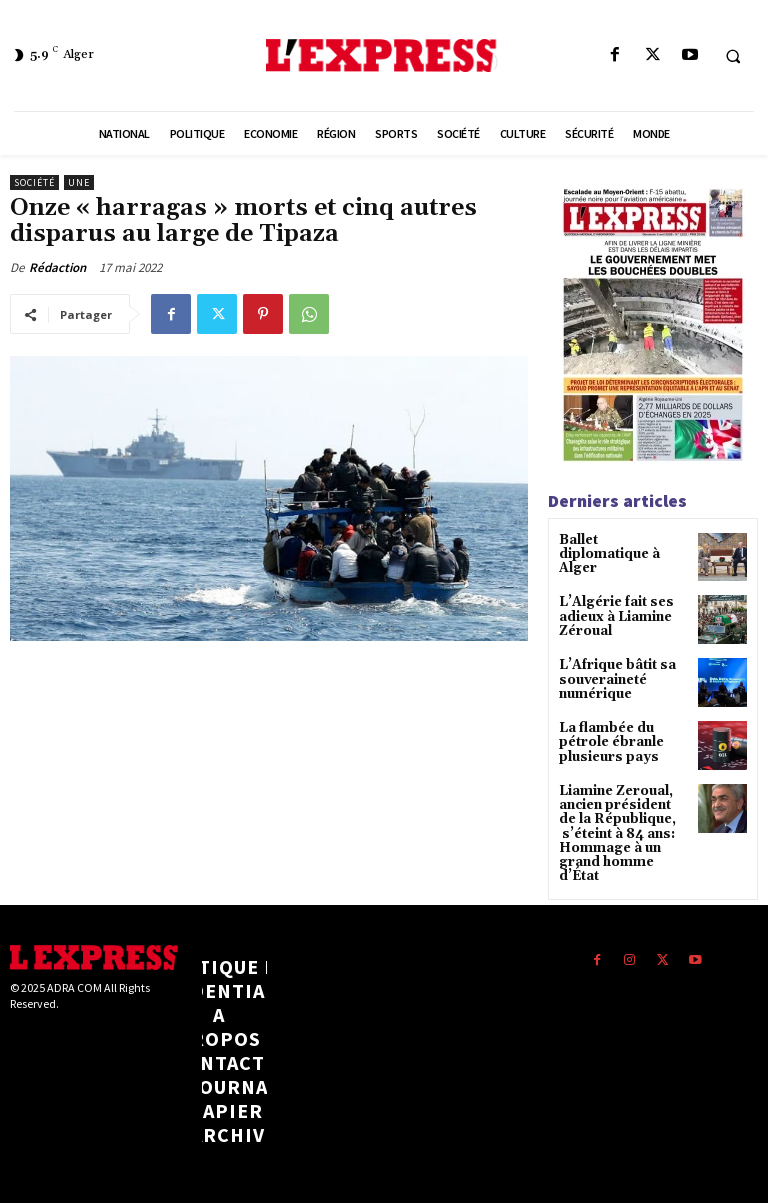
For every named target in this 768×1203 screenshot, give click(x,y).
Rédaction (57, 267)
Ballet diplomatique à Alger (622, 547)
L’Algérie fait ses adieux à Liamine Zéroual (613, 616)
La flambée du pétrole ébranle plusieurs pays (607, 744)
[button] (733, 56)
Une (79, 182)
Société (34, 182)
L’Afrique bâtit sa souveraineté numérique (614, 680)
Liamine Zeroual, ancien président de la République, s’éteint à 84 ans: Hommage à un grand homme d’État (620, 835)
